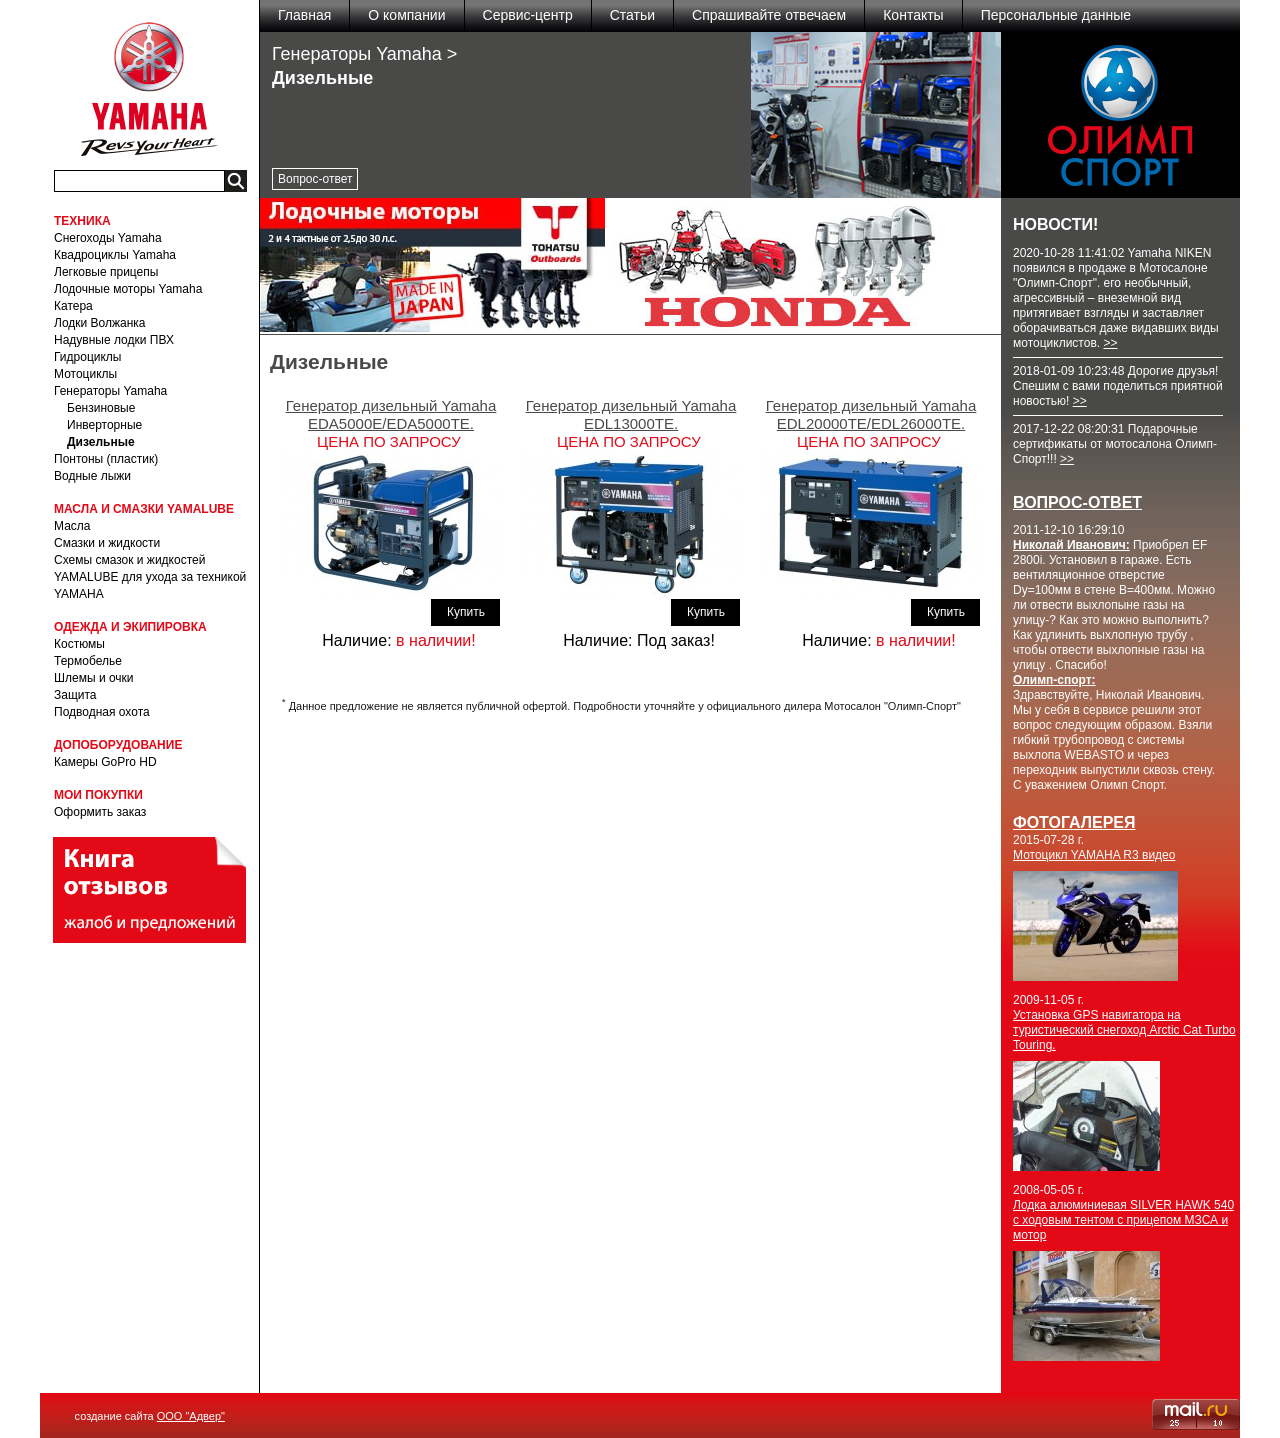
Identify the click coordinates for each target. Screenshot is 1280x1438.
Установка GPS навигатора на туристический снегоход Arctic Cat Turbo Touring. (1124, 1030)
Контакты (913, 15)
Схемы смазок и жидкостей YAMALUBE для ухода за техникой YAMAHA (150, 577)
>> (1110, 343)
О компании (406, 15)
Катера (73, 306)
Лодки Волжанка (100, 323)
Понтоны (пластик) (106, 459)
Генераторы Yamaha (110, 391)
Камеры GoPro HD (105, 762)
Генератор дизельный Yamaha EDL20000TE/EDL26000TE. (871, 414)
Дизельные (101, 442)
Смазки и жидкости (107, 543)
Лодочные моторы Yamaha (128, 289)
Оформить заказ (100, 812)
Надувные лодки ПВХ (114, 340)
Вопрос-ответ (315, 179)
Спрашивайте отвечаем (769, 15)
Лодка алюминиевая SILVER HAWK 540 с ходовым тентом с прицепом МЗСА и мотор (1123, 1220)
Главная (304, 15)
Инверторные (104, 425)
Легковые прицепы (106, 272)
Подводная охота (102, 712)
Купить (466, 612)
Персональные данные (1056, 15)
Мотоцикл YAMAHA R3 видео (1094, 855)
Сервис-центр (528, 15)
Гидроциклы (87, 357)
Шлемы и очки (94, 678)
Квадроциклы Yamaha (115, 255)
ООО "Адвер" (191, 1416)
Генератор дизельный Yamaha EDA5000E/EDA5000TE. (391, 414)
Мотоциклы (85, 374)
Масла (72, 526)
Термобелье (88, 661)
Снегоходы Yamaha (108, 238)
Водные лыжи (92, 476)
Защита (75, 695)
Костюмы (79, 644)
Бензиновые (101, 408)
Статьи (632, 15)
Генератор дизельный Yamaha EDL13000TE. (631, 414)
